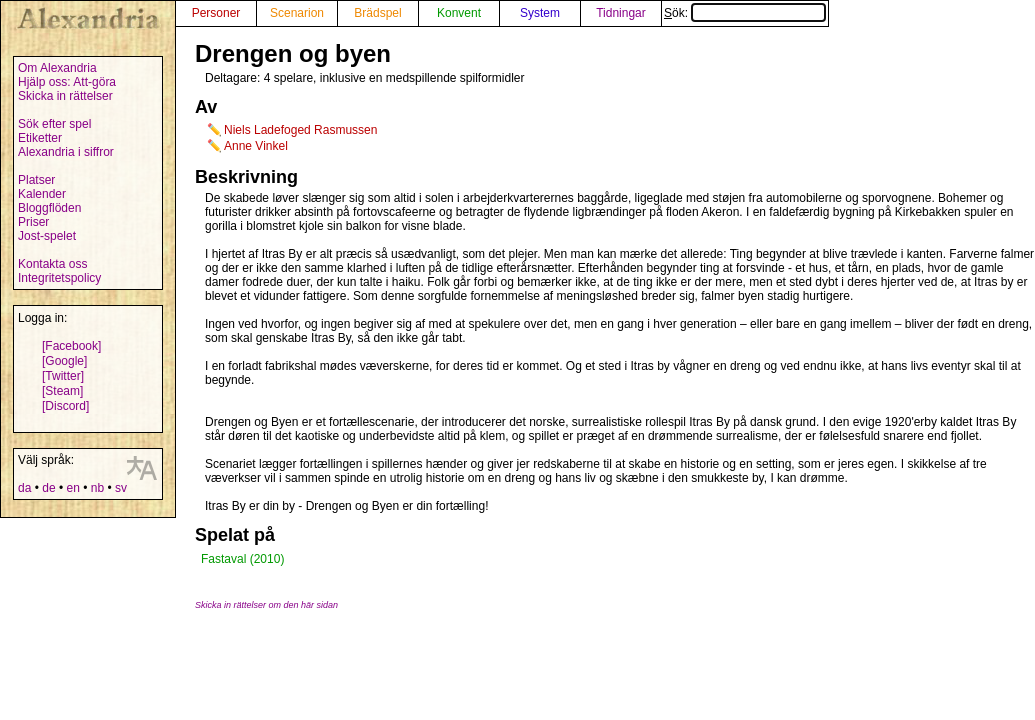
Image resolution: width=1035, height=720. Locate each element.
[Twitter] (63, 376)
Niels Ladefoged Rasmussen (300, 130)
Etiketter (40, 138)
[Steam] (62, 391)
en (72, 488)
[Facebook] (71, 346)
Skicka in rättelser (65, 96)
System (540, 13)
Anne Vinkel (256, 146)
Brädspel (377, 13)
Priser (33, 222)
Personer (216, 13)
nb (97, 488)
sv (121, 488)
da (24, 488)
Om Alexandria (57, 68)
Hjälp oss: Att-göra (67, 82)
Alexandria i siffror (66, 152)
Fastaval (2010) (242, 559)
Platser (36, 180)
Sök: (745, 13)
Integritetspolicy (59, 278)
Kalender (42, 194)
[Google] (64, 361)
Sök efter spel (54, 124)
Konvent (459, 13)
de (48, 488)
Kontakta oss (52, 264)
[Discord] (65, 406)
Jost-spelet (47, 236)
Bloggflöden (49, 208)
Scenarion (297, 13)
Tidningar (621, 13)
